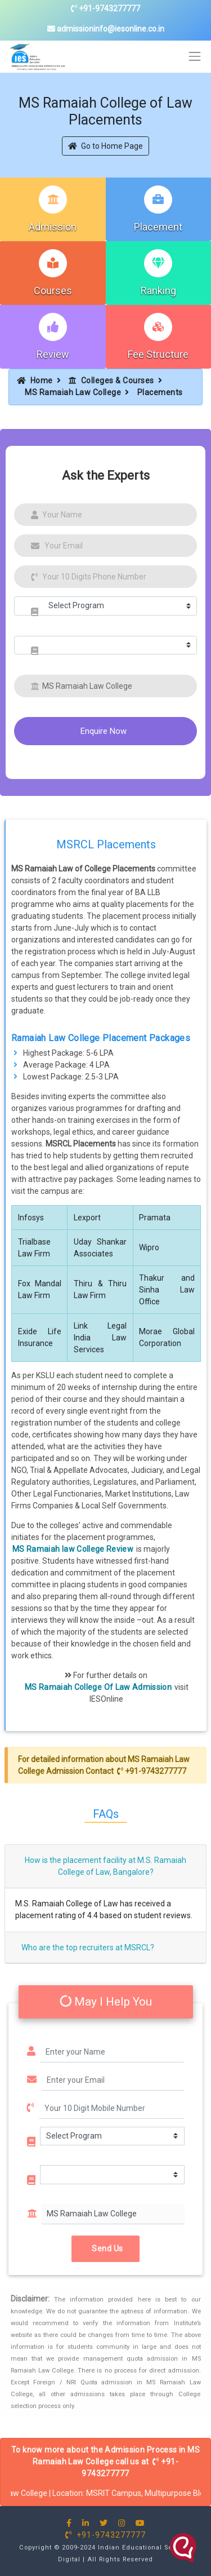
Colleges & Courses (111, 380)
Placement (158, 227)
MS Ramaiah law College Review (72, 1548)
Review (53, 354)
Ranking (158, 290)
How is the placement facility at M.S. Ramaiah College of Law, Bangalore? (105, 1866)
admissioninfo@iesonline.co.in (105, 28)
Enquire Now (103, 731)
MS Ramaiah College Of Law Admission (98, 1687)
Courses (53, 290)
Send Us (105, 2248)
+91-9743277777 (105, 8)
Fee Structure (158, 354)
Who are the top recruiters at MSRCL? (87, 1947)
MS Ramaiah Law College (73, 392)
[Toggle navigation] (195, 57)
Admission (53, 227)
